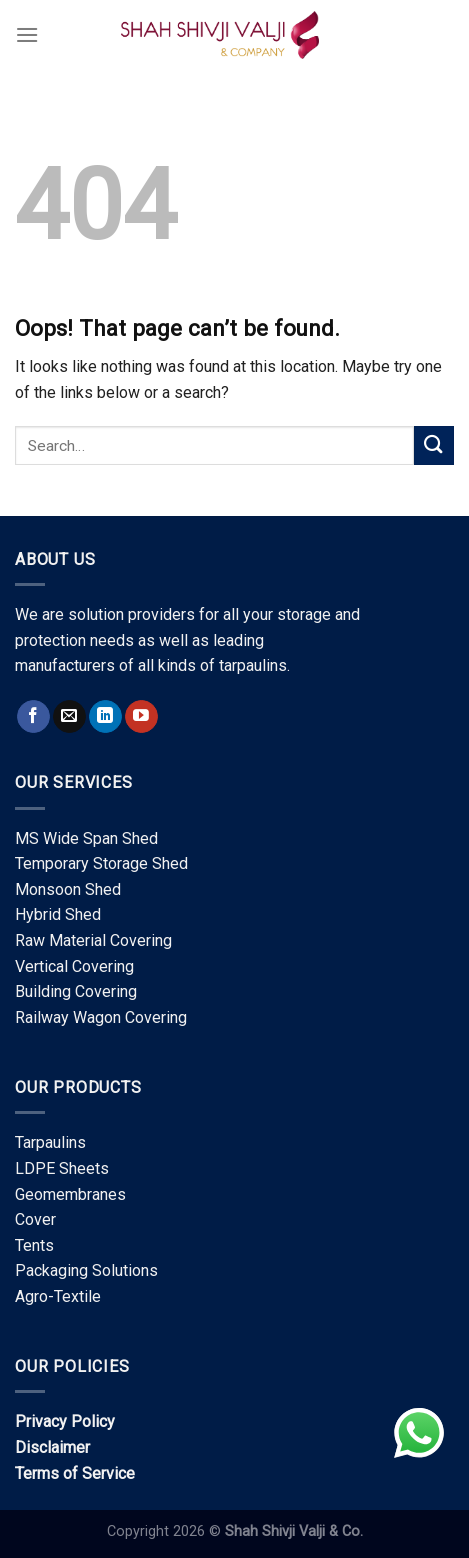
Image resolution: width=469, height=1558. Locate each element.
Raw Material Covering (93, 940)
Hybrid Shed (58, 914)
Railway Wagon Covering (101, 1017)
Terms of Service (75, 1473)
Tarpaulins (50, 1142)
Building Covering (76, 991)
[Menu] (27, 34)
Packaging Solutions (86, 1270)
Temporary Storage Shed (101, 863)
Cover (35, 1219)
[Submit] (434, 445)
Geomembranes (70, 1194)
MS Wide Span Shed (86, 838)
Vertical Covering (74, 966)
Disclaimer (52, 1447)
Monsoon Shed (68, 889)
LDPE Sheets (62, 1168)
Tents (34, 1245)
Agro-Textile (58, 1296)
